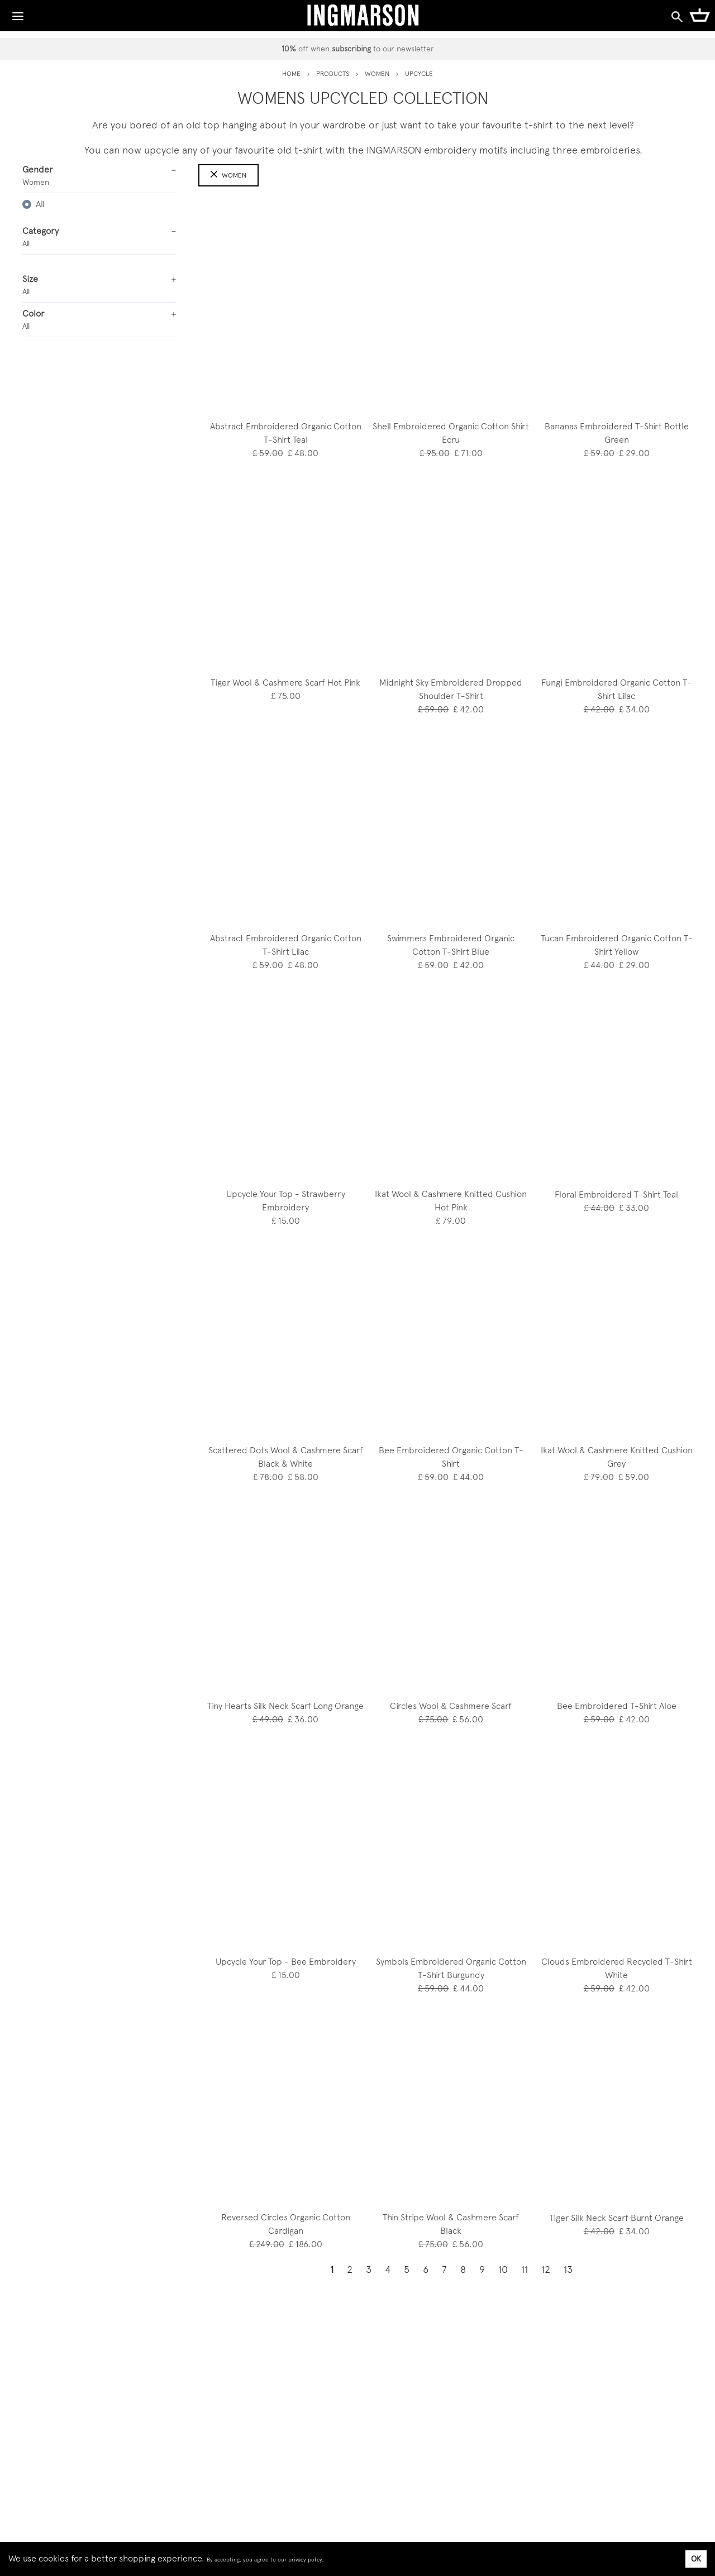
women (377, 74)
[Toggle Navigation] (18, 13)
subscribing (351, 48)
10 (503, 2269)
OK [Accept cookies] (696, 2558)
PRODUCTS (332, 74)
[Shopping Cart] (699, 14)
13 (568, 2269)
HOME (291, 74)
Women (228, 175)
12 (545, 2269)
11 (524, 2269)
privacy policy (305, 2559)
